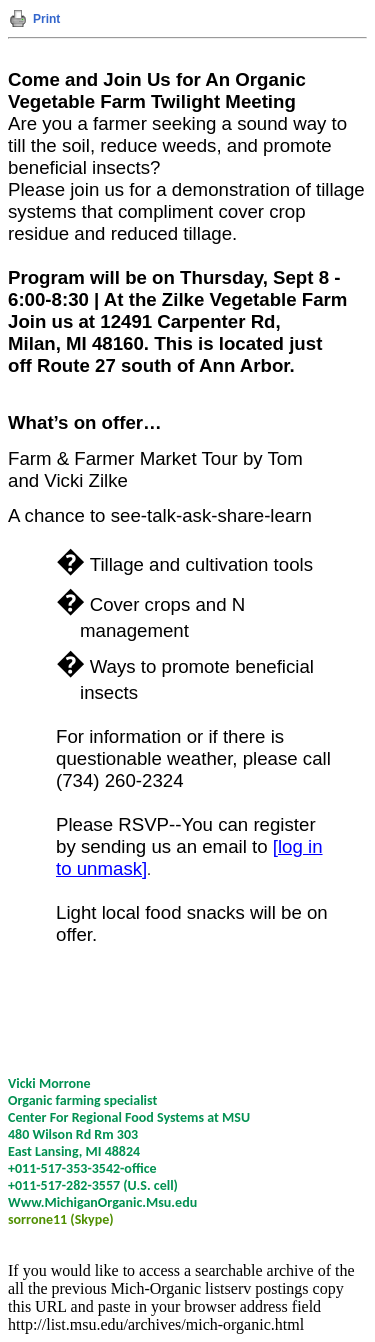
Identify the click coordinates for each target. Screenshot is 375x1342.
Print (46, 19)
